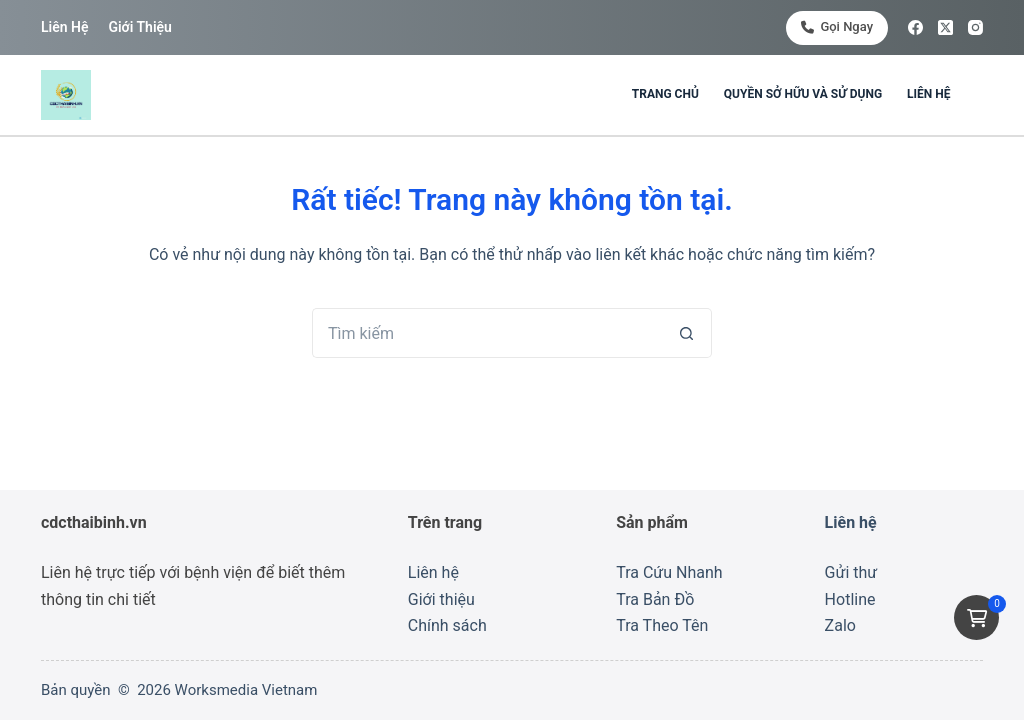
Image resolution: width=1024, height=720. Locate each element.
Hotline (850, 599)
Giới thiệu (139, 27)
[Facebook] (915, 27)
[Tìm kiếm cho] (487, 333)
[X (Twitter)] (945, 27)
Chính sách (447, 625)
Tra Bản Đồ (655, 599)
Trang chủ (665, 94)
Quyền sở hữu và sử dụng (803, 94)
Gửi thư (851, 572)
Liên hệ (64, 27)
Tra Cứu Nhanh (669, 572)
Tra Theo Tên (662, 625)
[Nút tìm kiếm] (687, 333)
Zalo (840, 625)
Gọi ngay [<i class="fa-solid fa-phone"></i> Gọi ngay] (837, 26)
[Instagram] (975, 27)
